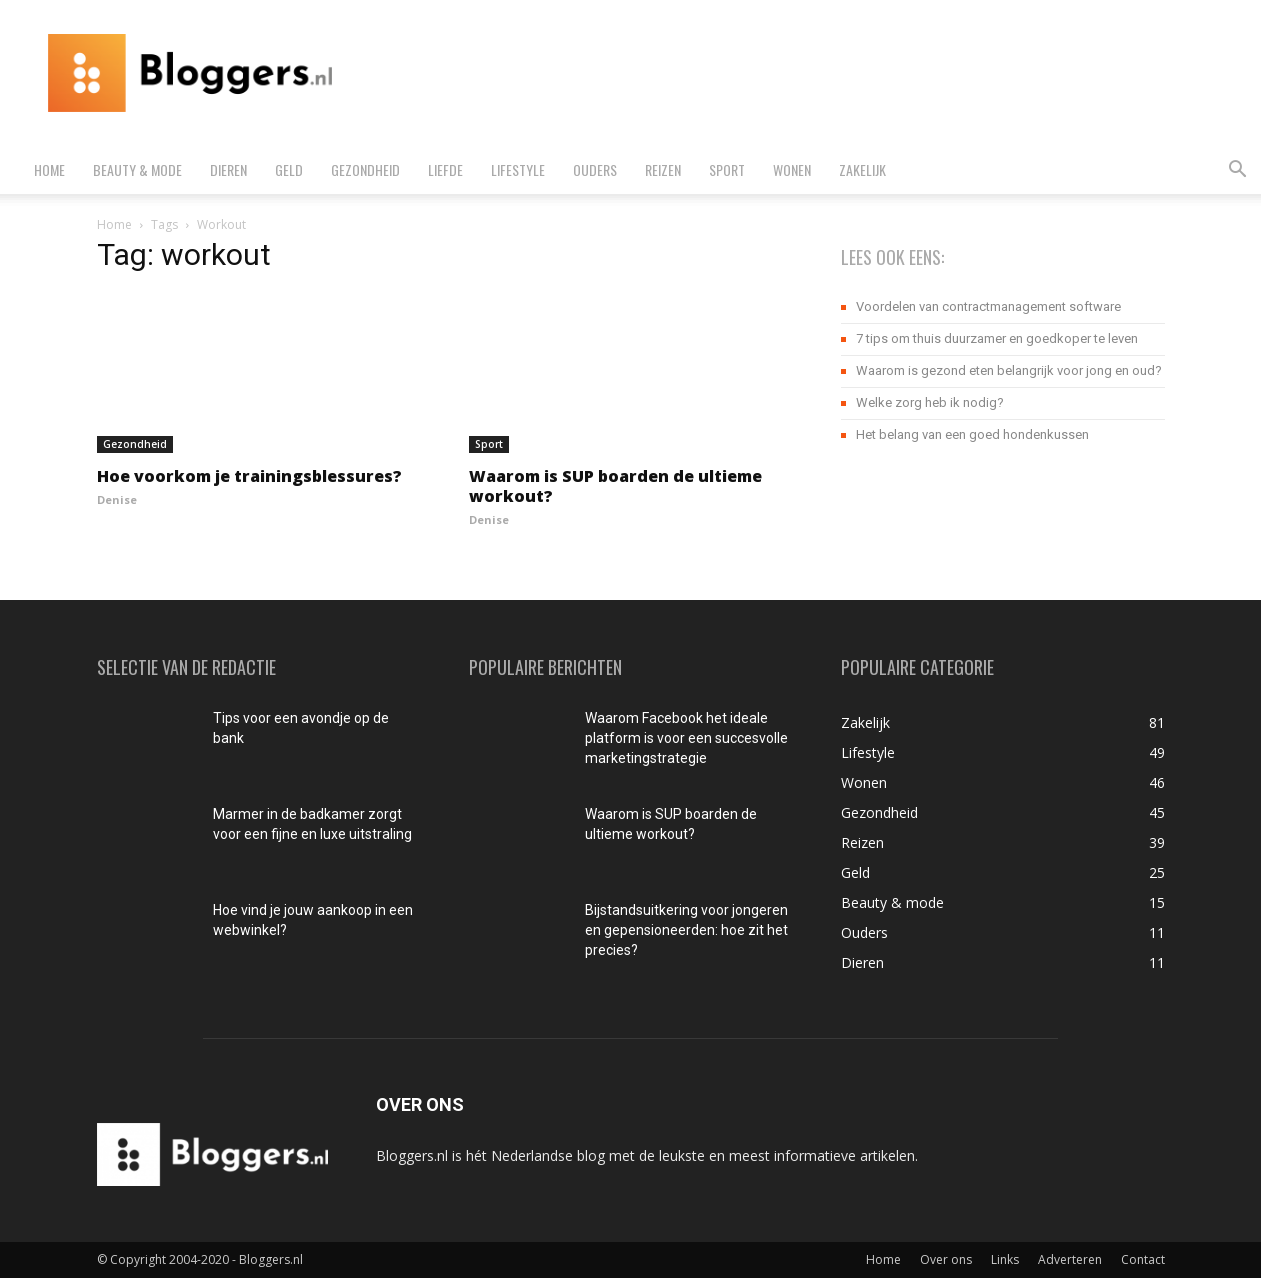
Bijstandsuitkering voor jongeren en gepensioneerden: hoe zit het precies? (686, 930)
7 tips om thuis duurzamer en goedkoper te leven (997, 338)
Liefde (445, 169)
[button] (1237, 171)
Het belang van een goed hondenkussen (972, 434)
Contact (1143, 1259)
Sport (727, 169)
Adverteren (1070, 1259)
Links (1005, 1259)
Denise (117, 499)
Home (49, 169)
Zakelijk (862, 169)
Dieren (228, 169)
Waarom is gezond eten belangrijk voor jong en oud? (1009, 370)
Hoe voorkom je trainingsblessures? (249, 476)
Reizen (663, 169)
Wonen (792, 169)
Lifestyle (518, 169)
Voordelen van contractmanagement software (988, 306)
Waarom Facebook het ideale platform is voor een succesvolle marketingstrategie (686, 738)
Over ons (946, 1259)
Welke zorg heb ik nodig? (930, 402)
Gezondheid (365, 169)
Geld (289, 169)
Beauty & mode (137, 169)
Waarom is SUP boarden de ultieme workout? (615, 486)
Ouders (595, 169)
